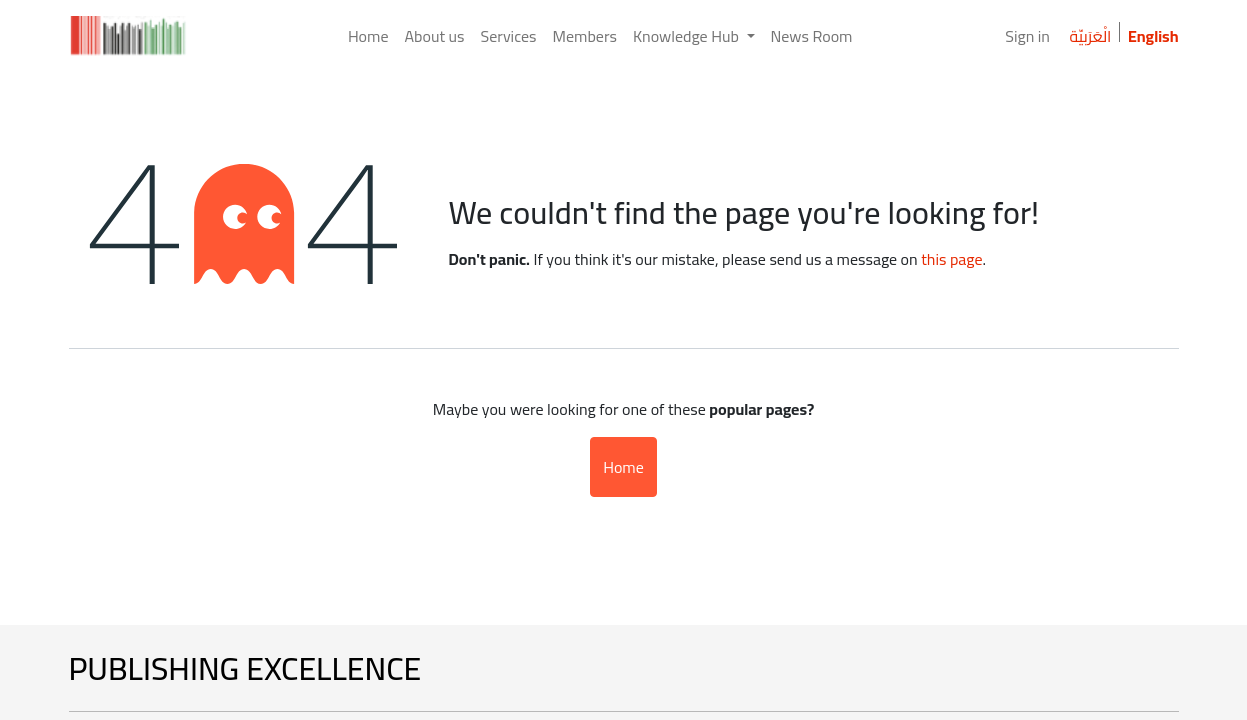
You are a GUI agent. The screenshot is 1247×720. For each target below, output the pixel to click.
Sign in (1027, 36)
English (1153, 36)
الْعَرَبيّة (1090, 36)
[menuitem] (368, 36)
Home (623, 467)
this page (951, 259)
